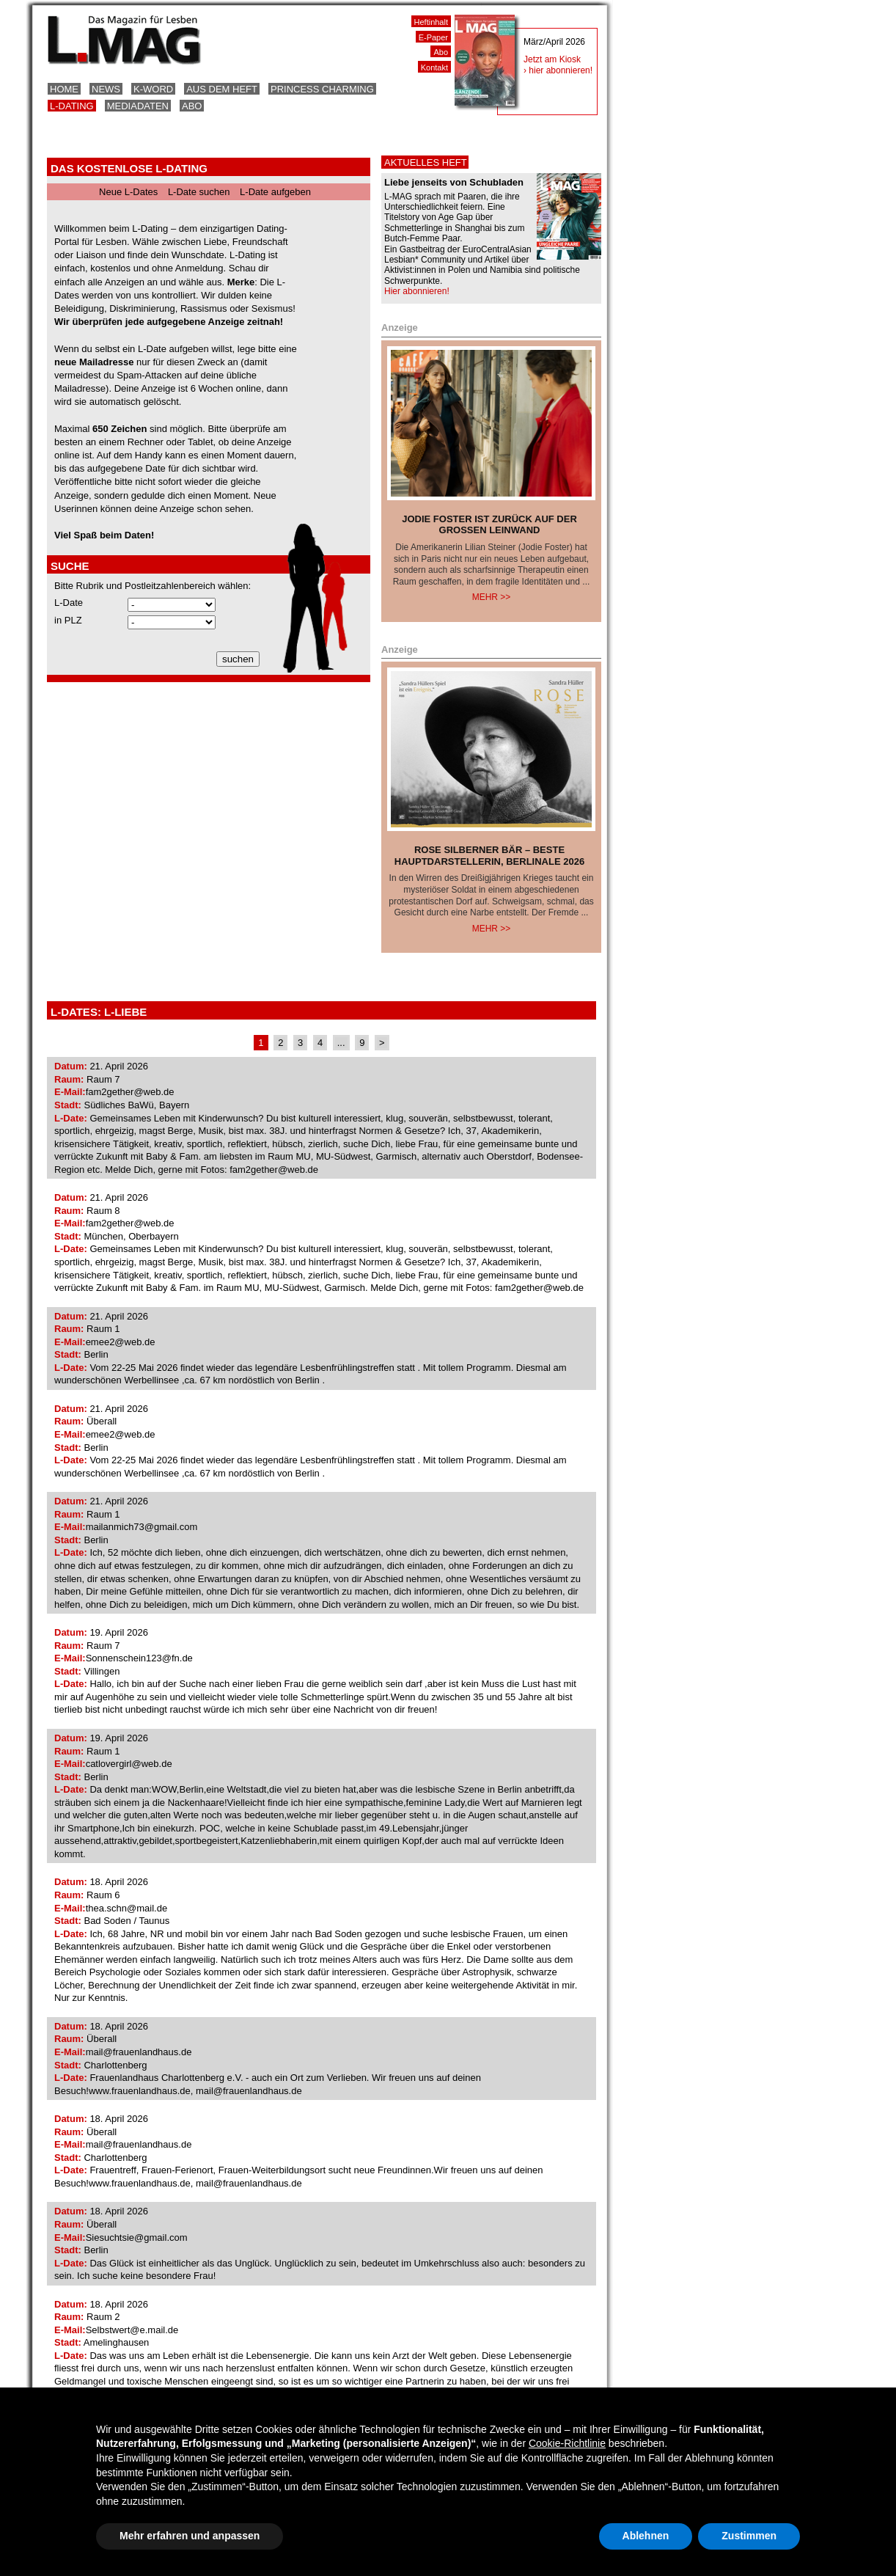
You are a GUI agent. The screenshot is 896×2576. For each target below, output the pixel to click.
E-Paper (433, 37)
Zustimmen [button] (748, 2536)
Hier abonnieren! (416, 291)
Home (64, 89)
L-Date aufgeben (275, 191)
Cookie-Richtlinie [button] (567, 2443)
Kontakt (434, 67)
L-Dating (72, 105)
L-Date (68, 602)
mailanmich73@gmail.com (142, 1526)
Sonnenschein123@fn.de (139, 1658)
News (106, 89)
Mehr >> (491, 597)
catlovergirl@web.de (129, 1763)
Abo (192, 105)
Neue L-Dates (128, 191)
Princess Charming (322, 89)
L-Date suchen (199, 191)
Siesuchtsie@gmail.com (137, 2237)
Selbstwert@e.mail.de (132, 2329)
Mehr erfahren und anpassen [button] (190, 2536)
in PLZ (68, 620)
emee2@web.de (120, 1341)
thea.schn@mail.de (127, 1908)
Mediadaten (138, 105)
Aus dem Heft (221, 89)
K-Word (153, 89)
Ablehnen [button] (646, 2536)
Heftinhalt (431, 22)
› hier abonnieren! (558, 70)
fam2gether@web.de (130, 1091)
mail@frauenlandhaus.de (139, 2051)
